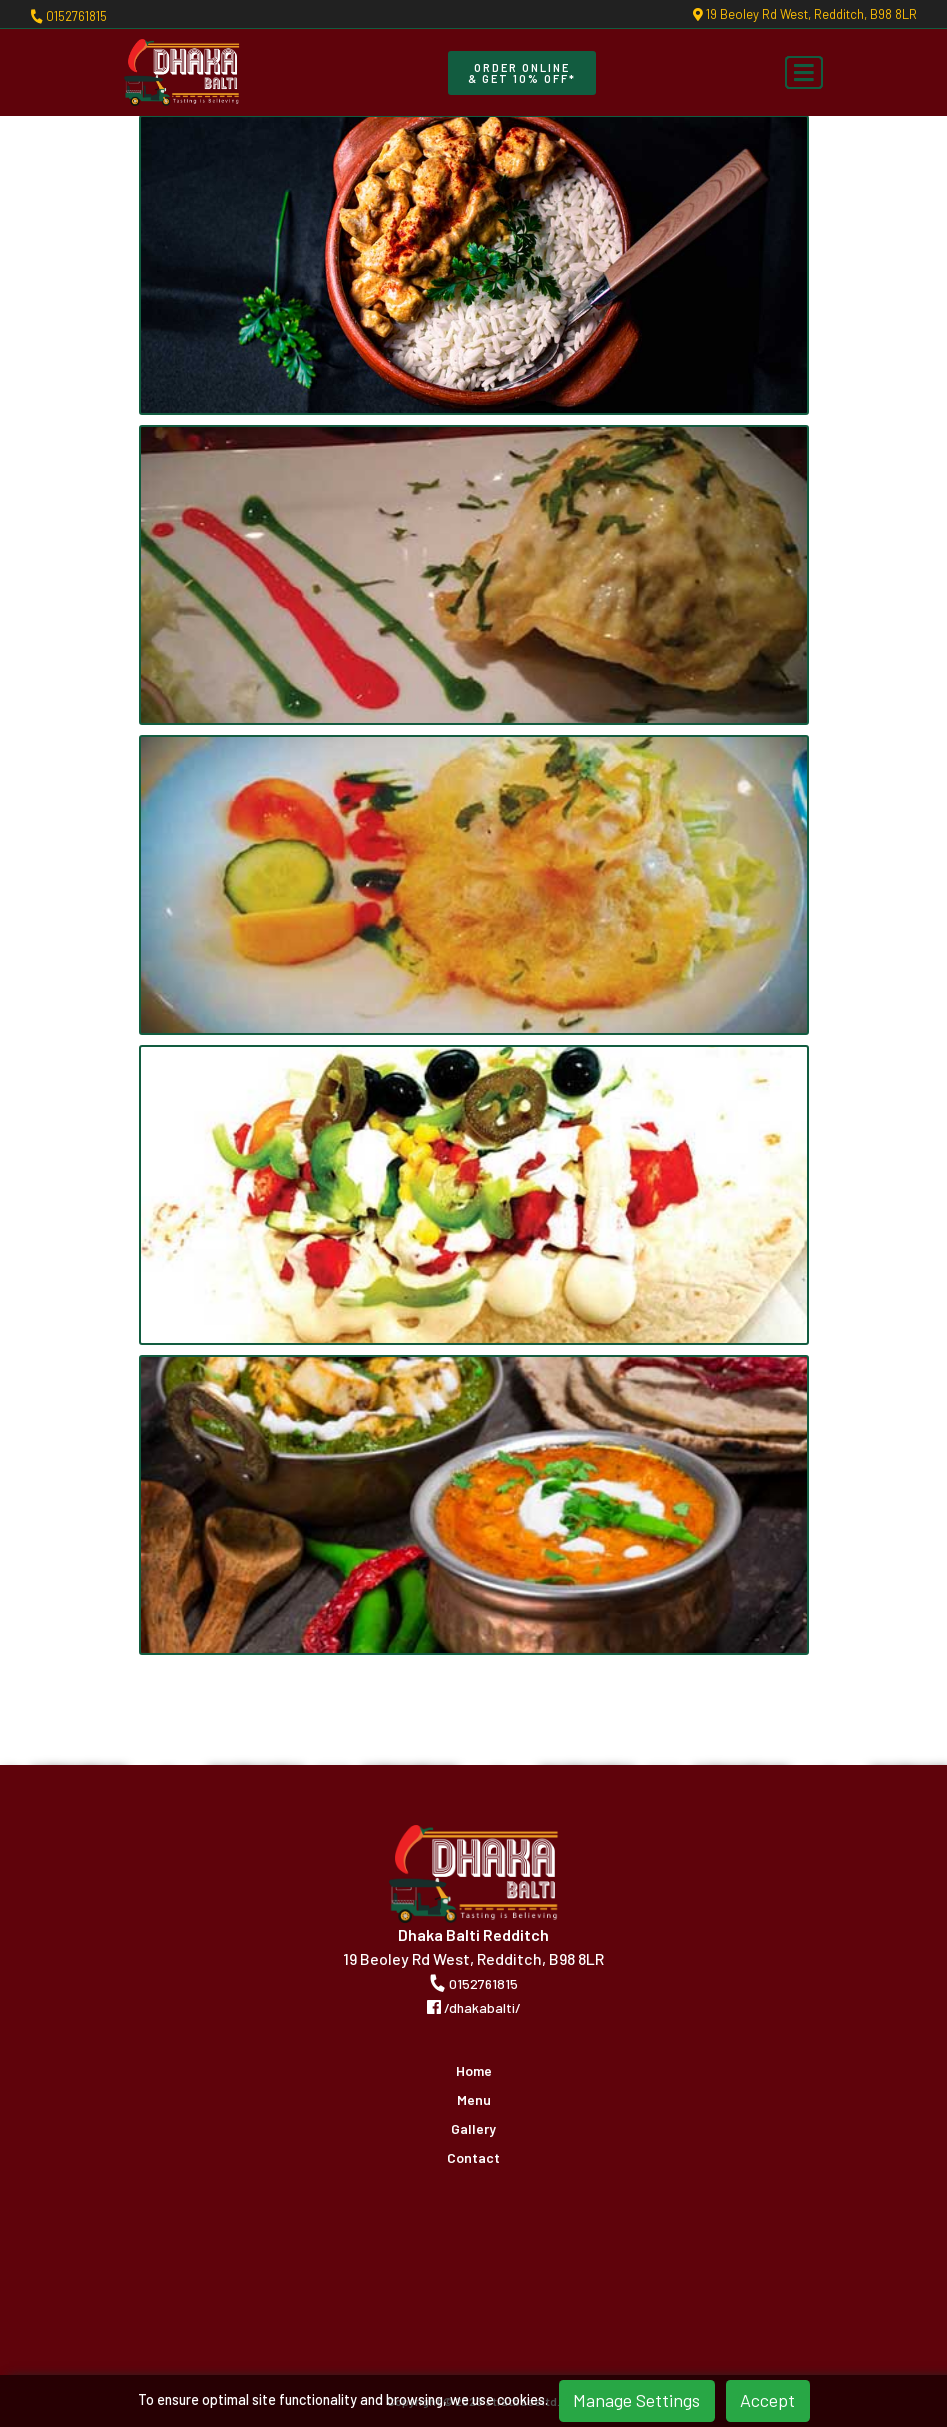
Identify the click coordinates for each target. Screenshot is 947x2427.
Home (474, 2071)
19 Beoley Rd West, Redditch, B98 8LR (805, 14)
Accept (767, 2400)
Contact (473, 2158)
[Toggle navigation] (804, 73)
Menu (474, 2100)
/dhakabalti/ (474, 2007)
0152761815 (68, 16)
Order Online (522, 73)
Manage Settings (636, 2400)
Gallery (473, 2129)
